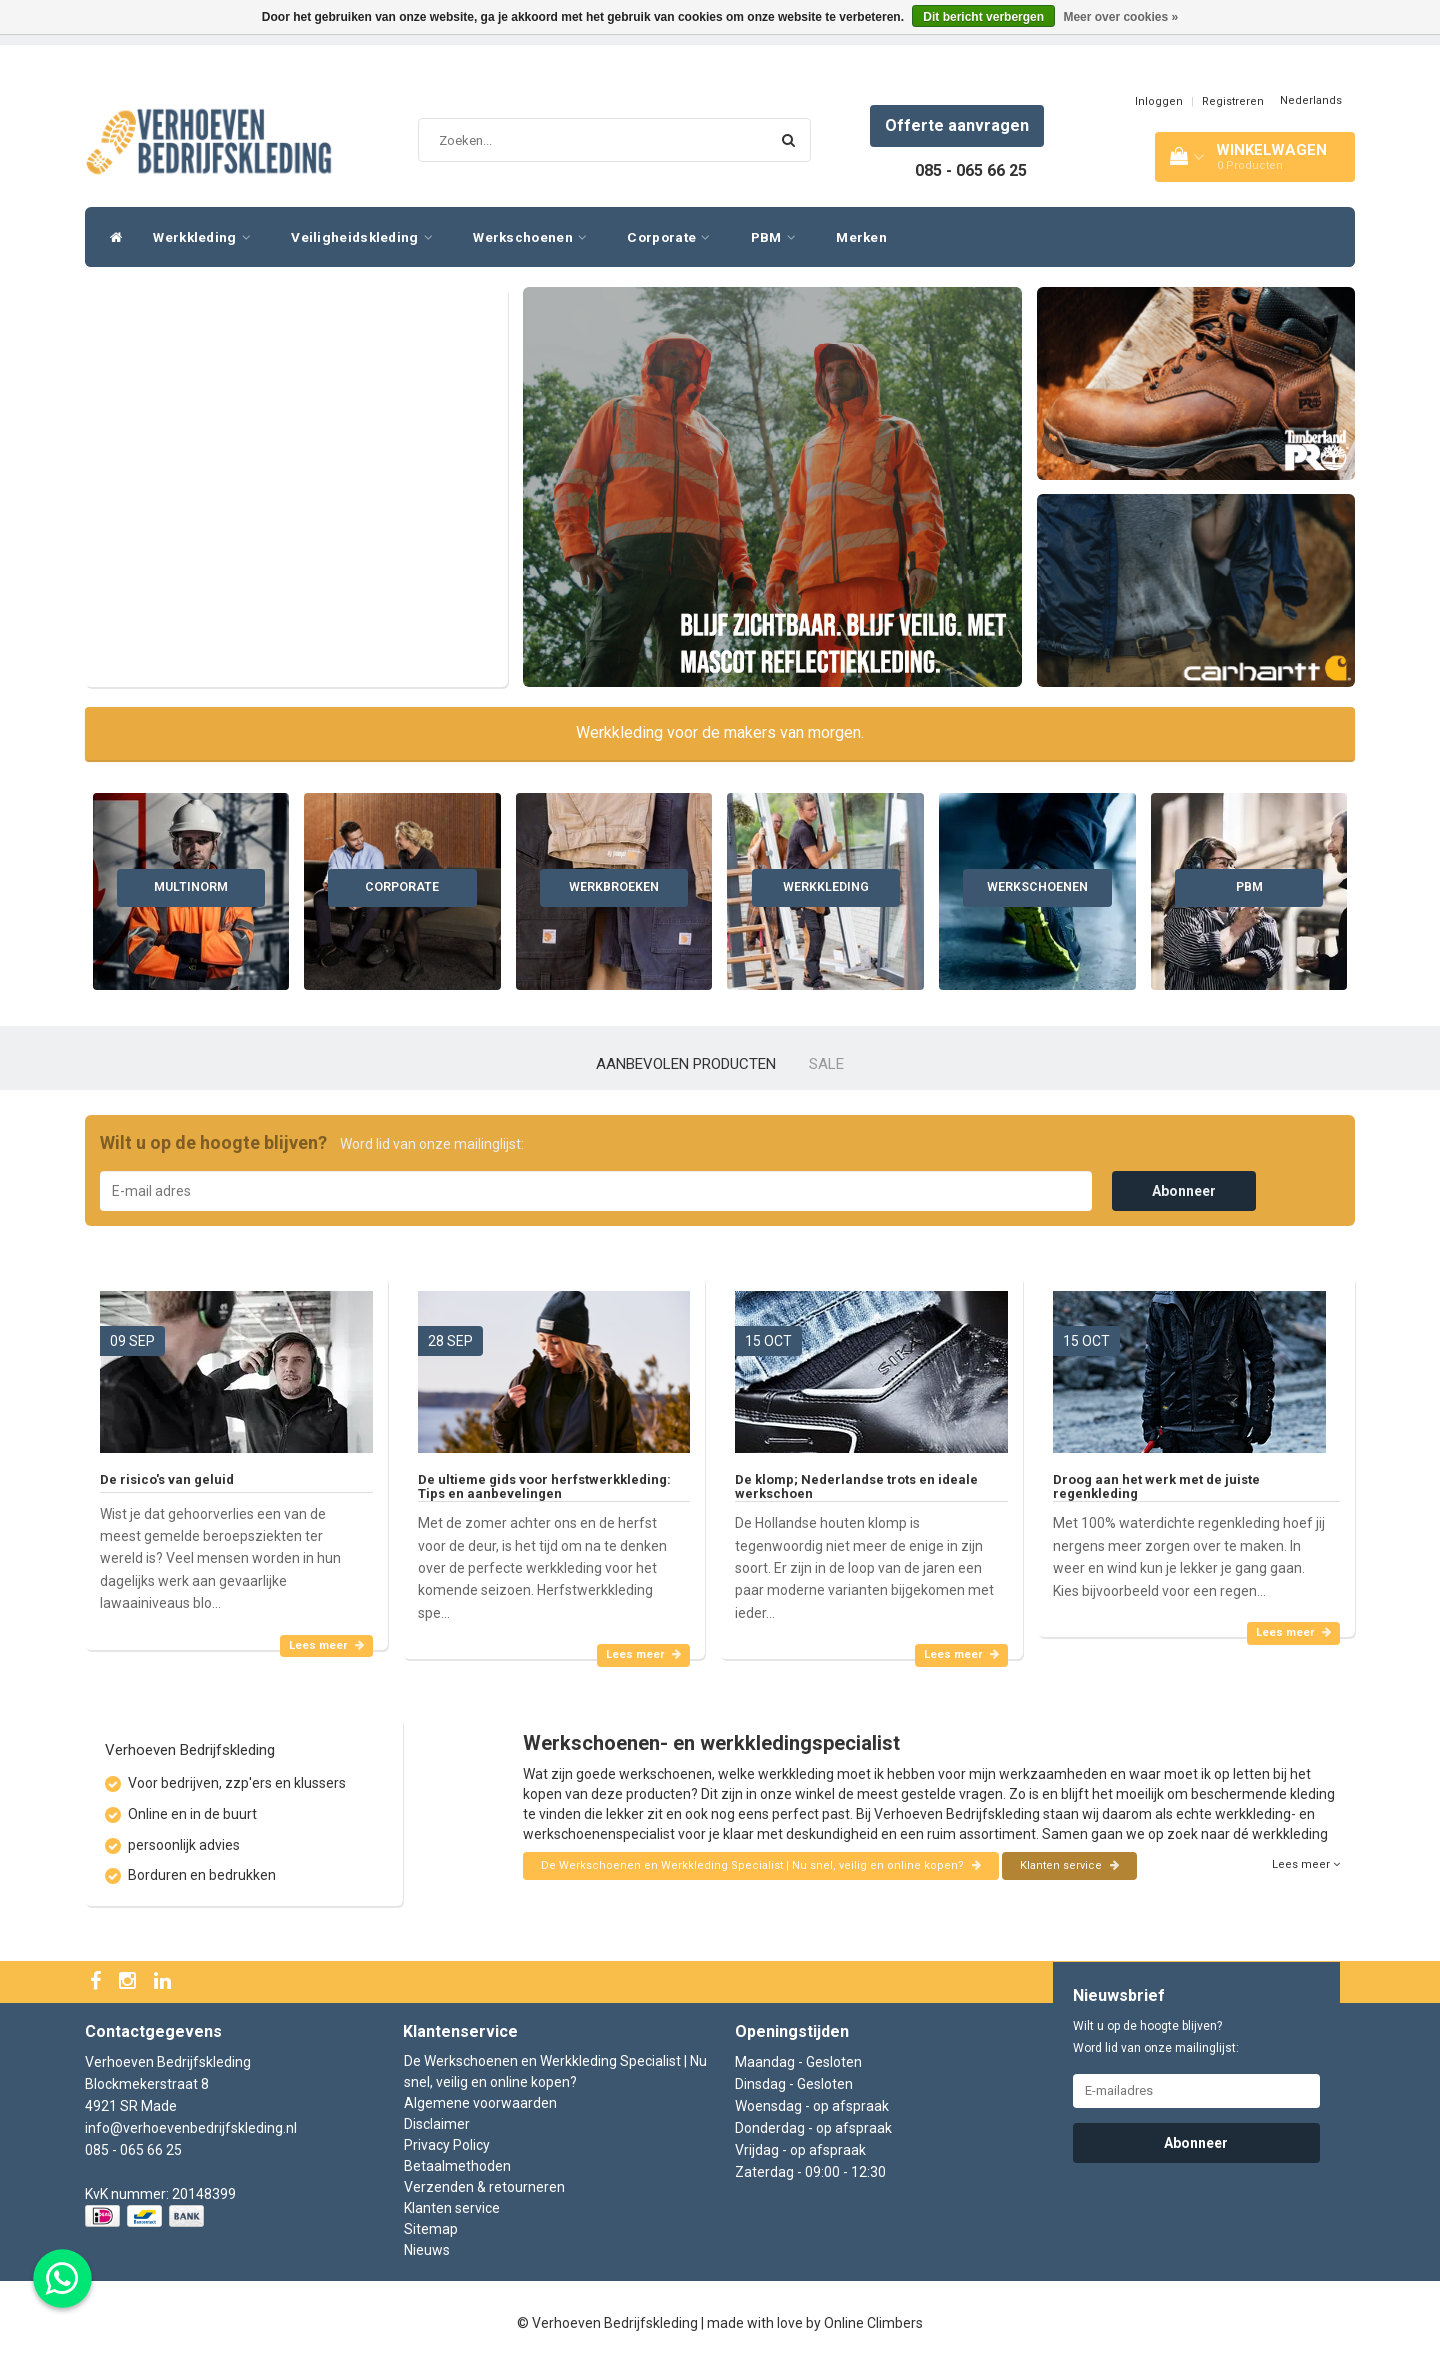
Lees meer (326, 1645)
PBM (779, 237)
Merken (861, 237)
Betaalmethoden (457, 2166)
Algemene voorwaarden (480, 2103)
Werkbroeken (614, 887)
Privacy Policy (447, 2145)
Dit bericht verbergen (983, 17)
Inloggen (1159, 101)
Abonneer (1184, 1191)
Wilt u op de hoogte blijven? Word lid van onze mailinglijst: (1156, 2037)
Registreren (1233, 101)
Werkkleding (207, 237)
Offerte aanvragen (957, 125)
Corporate (673, 237)
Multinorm (191, 887)
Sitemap (431, 2229)
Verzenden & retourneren (484, 2187)
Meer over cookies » (1120, 17)
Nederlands (1311, 100)
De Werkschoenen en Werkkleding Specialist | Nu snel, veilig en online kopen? (761, 1865)
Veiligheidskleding (367, 237)
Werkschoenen (535, 237)
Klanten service (1069, 1865)
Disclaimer (437, 2124)
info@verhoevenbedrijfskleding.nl (191, 2128)
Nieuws (427, 2250)
